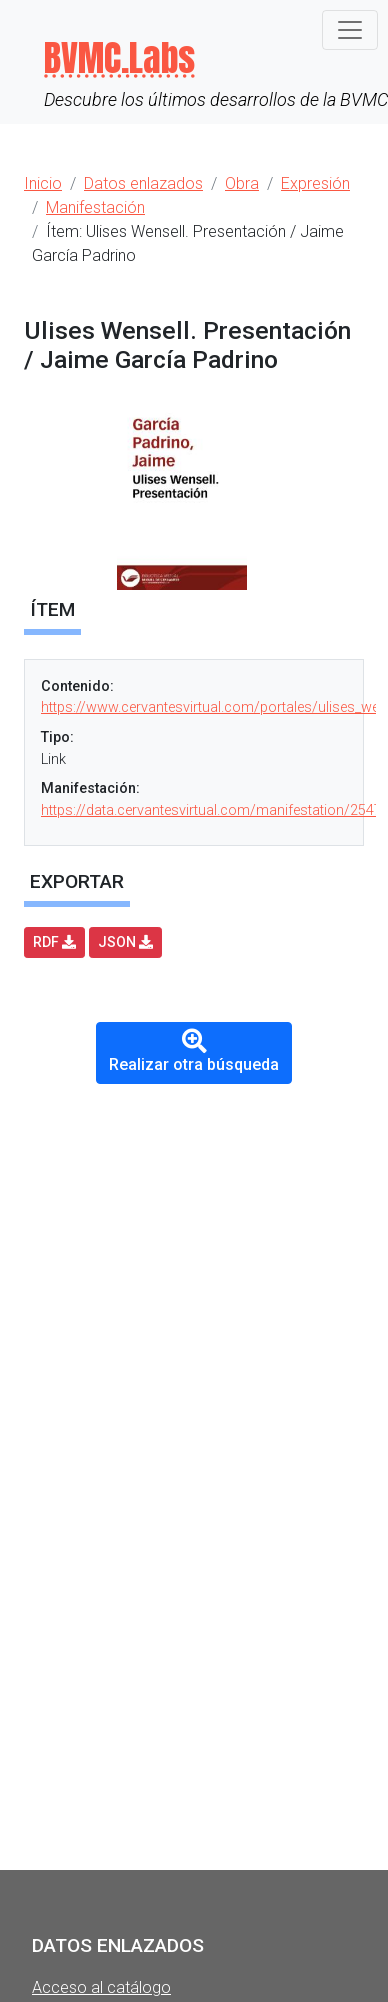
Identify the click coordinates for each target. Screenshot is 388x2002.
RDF (54, 942)
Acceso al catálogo (101, 1987)
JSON (125, 942)
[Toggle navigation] (350, 30)
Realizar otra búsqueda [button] (194, 1052)
